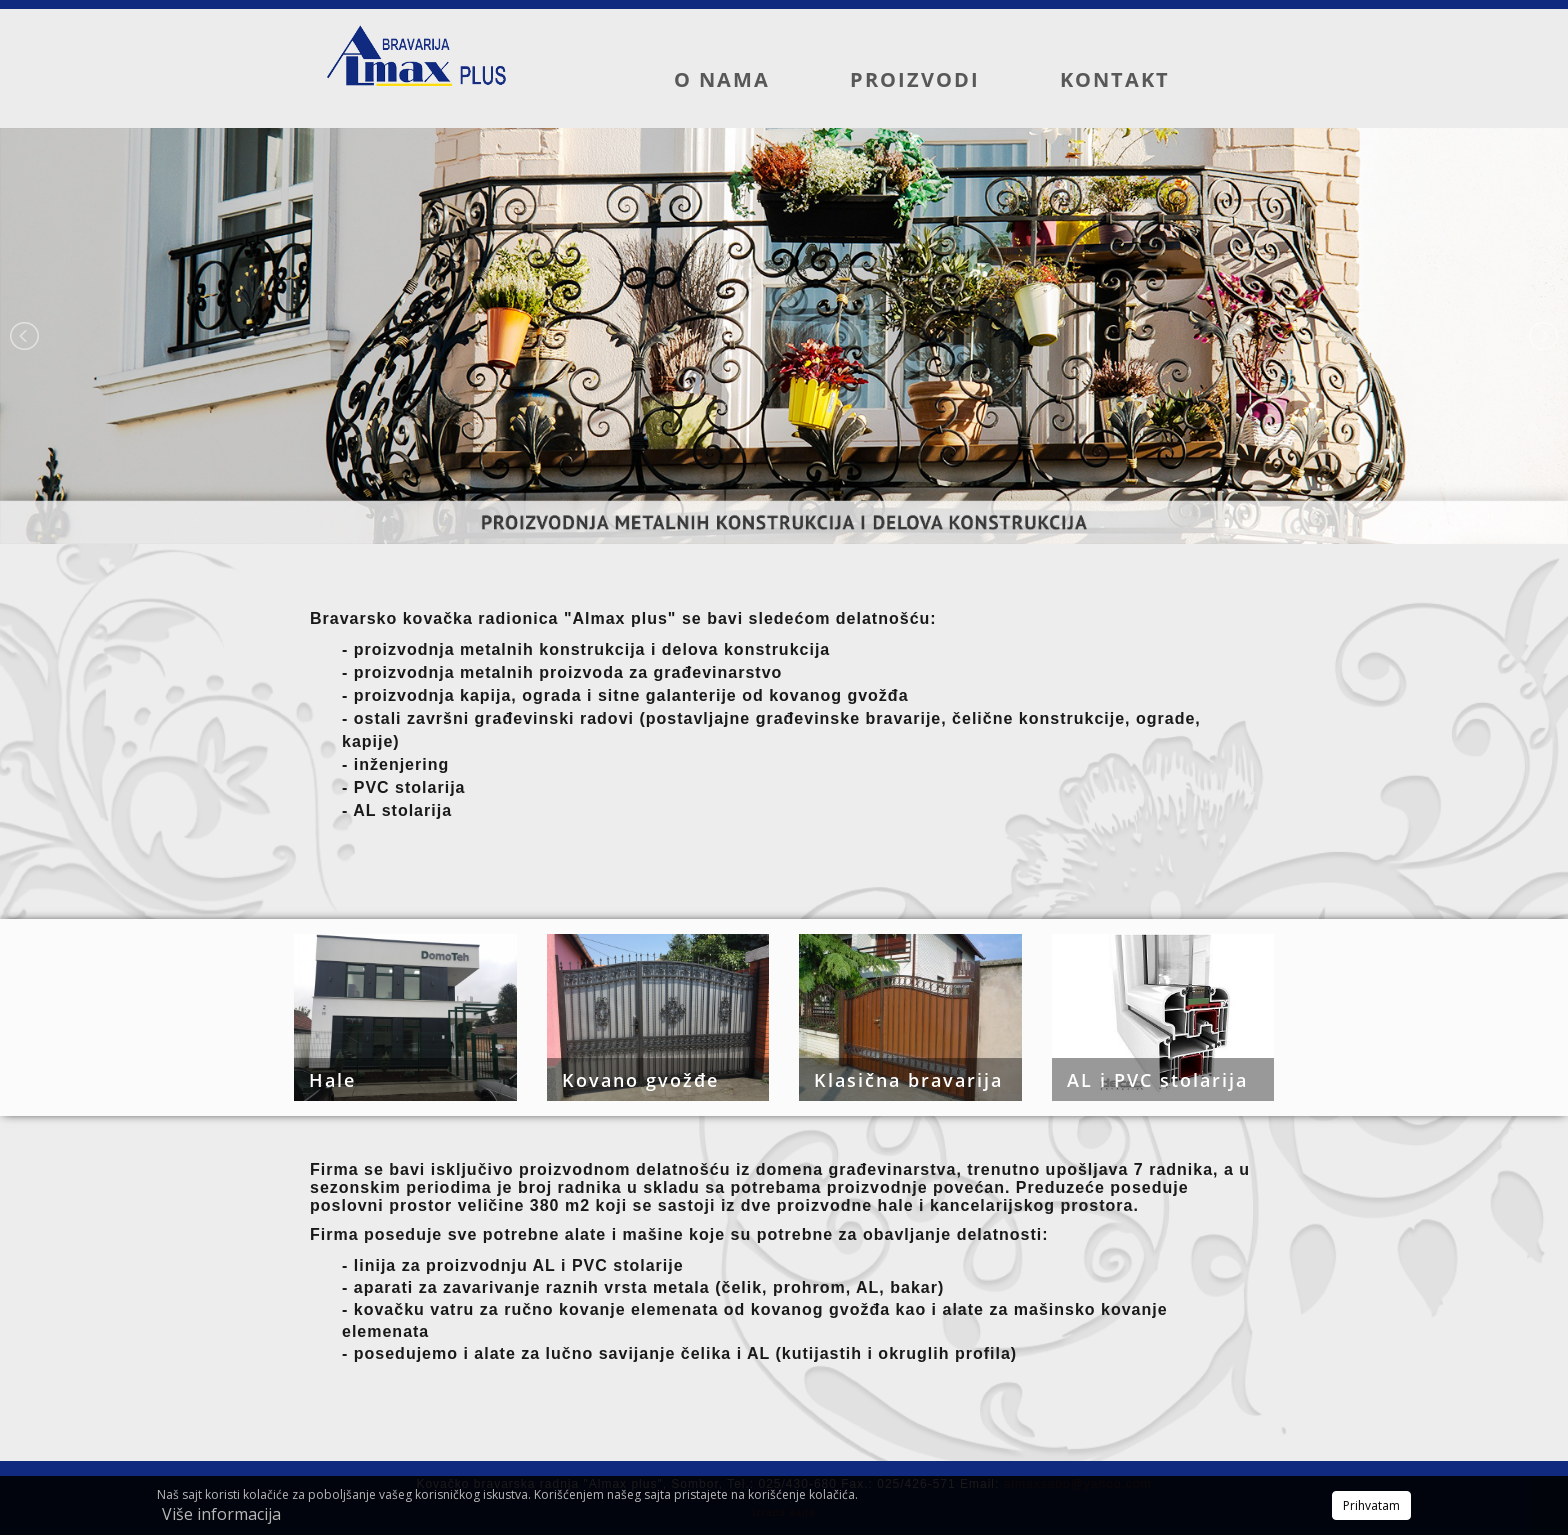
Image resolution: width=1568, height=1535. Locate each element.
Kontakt (1115, 79)
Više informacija (221, 1514)
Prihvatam (1371, 1505)
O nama (722, 79)
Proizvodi (915, 79)
